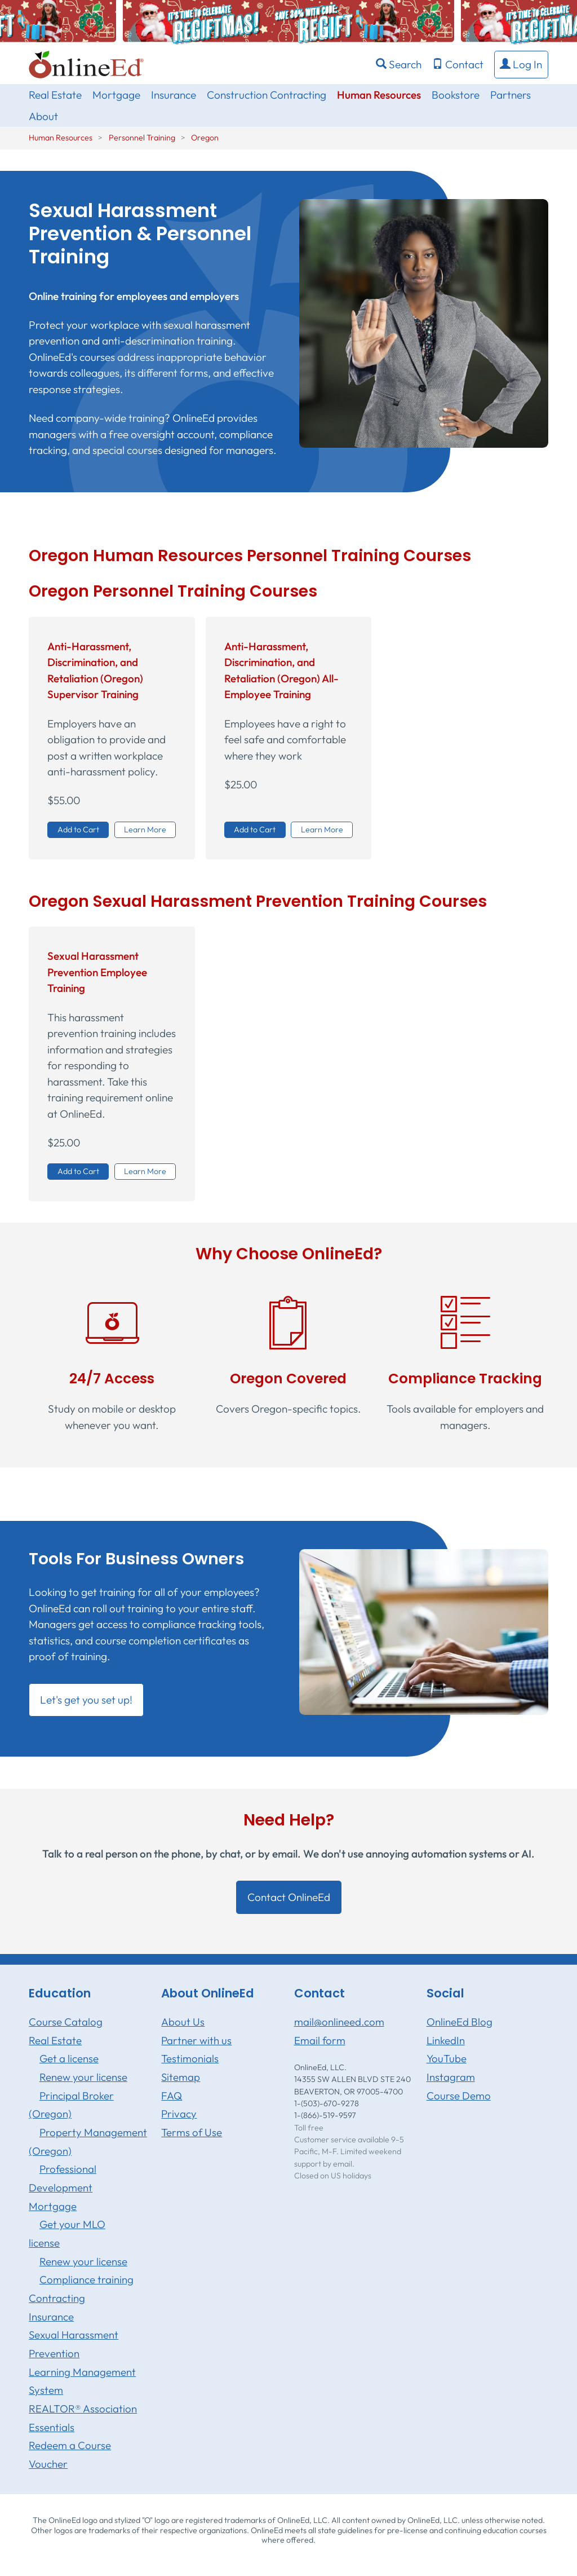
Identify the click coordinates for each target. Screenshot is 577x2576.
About (43, 116)
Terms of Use (191, 2132)
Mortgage (116, 95)
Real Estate (55, 95)
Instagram (451, 2077)
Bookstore (456, 95)
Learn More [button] (145, 829)
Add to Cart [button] (78, 829)
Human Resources (379, 95)
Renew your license (83, 2077)
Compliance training (86, 2279)
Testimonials (190, 2058)
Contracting (57, 2298)
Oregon (205, 138)
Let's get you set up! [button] (86, 1699)
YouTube (447, 2058)
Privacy (179, 2113)
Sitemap (180, 2077)
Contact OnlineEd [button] (288, 1897)
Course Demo (459, 2095)
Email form (319, 2040)
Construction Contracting (266, 95)
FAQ (171, 2095)
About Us (183, 2021)
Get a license (69, 2058)
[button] (521, 65)
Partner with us (196, 2040)
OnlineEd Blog (459, 2021)
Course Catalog (66, 2021)
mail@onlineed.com (339, 2021)
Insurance (173, 95)
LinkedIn (446, 2040)
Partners (510, 95)
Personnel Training (142, 138)
